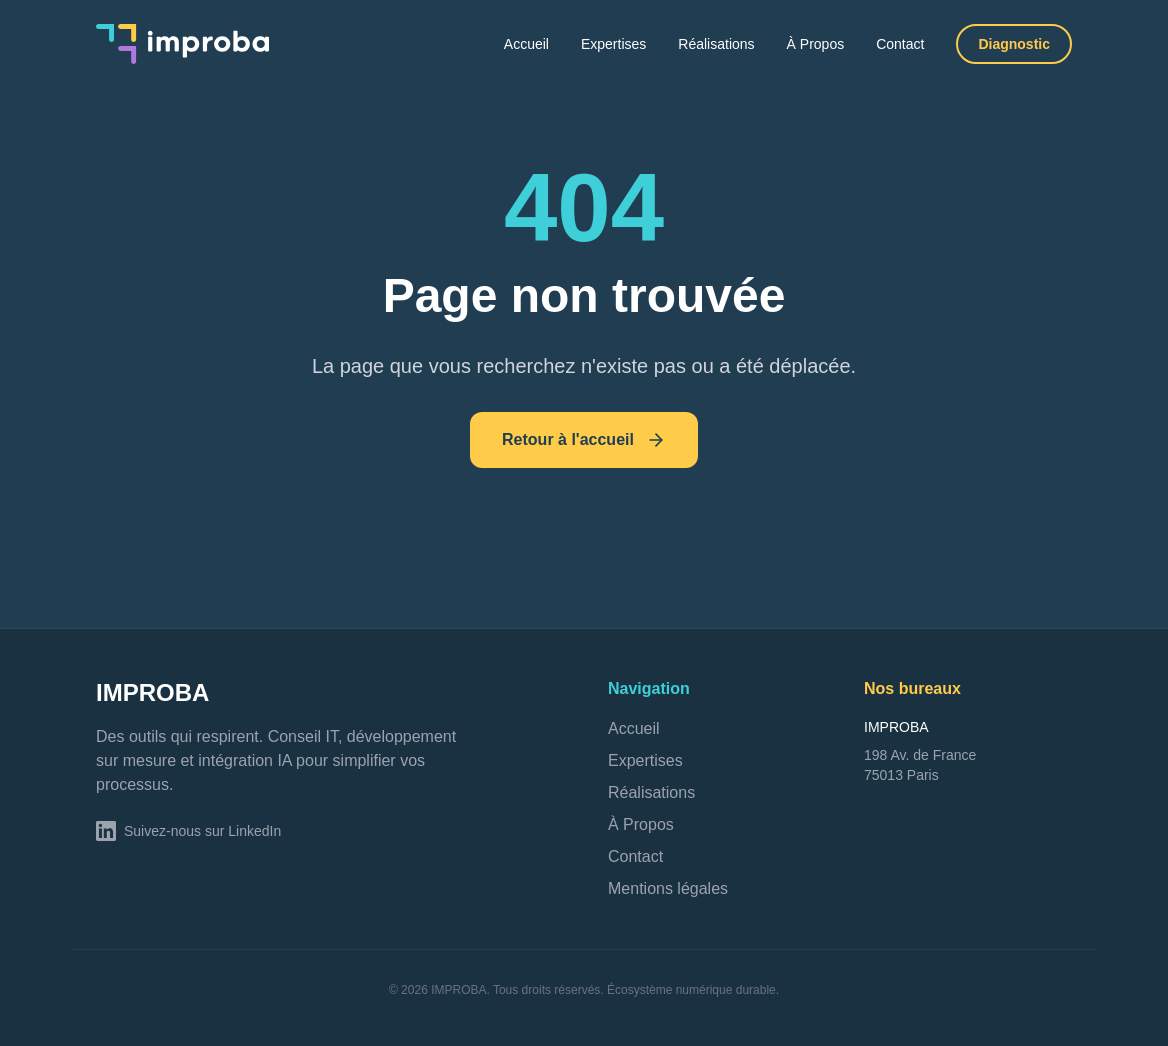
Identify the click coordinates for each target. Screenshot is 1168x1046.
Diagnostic (1014, 44)
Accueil (526, 44)
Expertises (613, 44)
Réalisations (716, 44)
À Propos (816, 44)
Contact (900, 44)
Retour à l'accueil (584, 440)
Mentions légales (668, 888)
